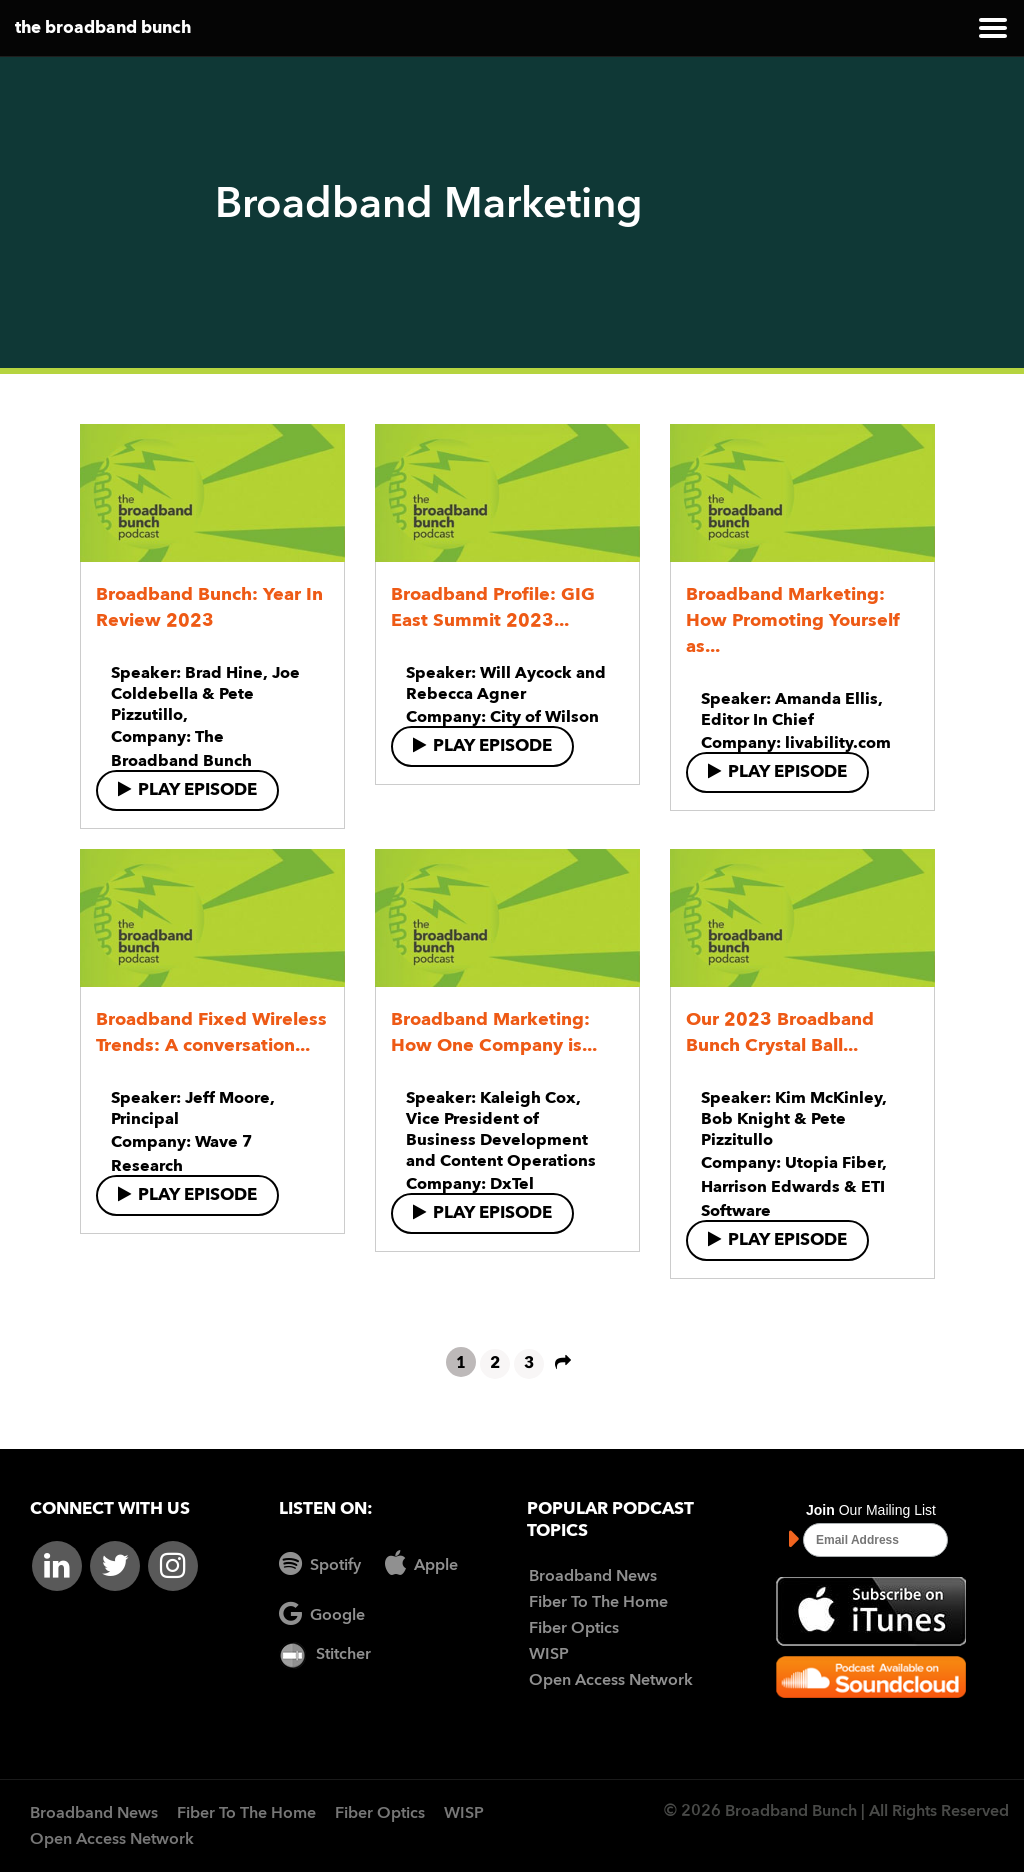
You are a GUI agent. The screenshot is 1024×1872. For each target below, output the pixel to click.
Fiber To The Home (598, 1603)
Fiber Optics (574, 1629)
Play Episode (187, 789)
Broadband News (593, 1577)
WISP (549, 1655)
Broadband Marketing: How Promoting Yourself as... (793, 621)
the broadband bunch (103, 28)
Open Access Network (611, 1681)
